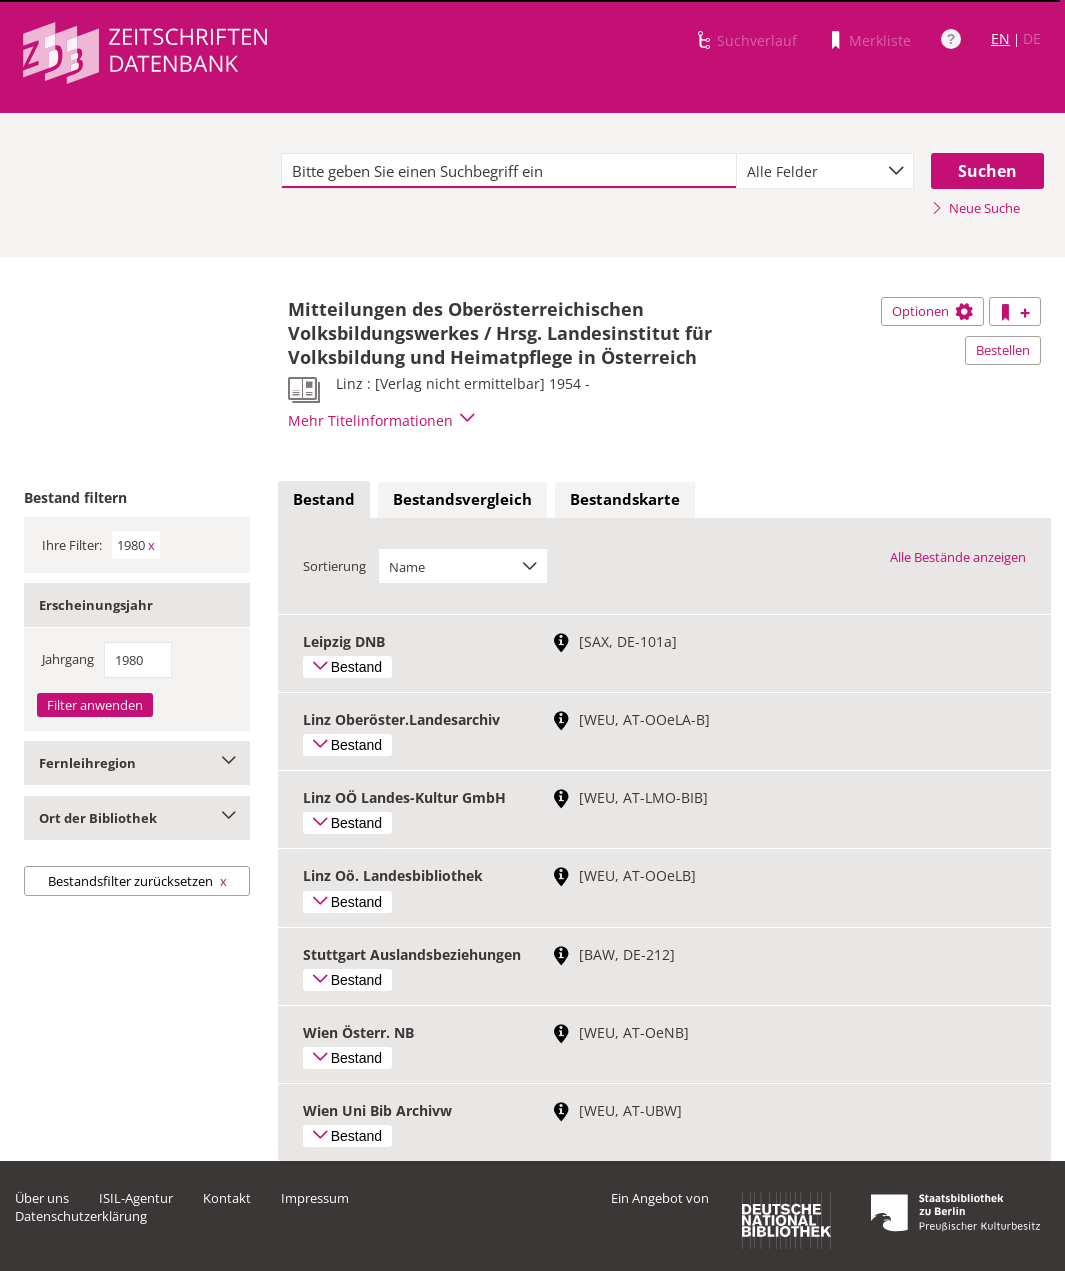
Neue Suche (975, 208)
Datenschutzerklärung (81, 1216)
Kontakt (227, 1198)
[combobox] (825, 171)
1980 (136, 545)
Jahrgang (68, 659)
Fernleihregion (137, 763)
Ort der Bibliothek (137, 818)
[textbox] (509, 171)
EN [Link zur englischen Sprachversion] (1000, 38)
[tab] (324, 500)
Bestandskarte (625, 499)
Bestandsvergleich (462, 499)
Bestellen (1003, 350)
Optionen (932, 311)
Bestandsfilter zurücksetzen (137, 881)
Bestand (324, 499)
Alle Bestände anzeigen (958, 557)
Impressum (315, 1198)
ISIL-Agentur (136, 1198)
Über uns (42, 1198)
